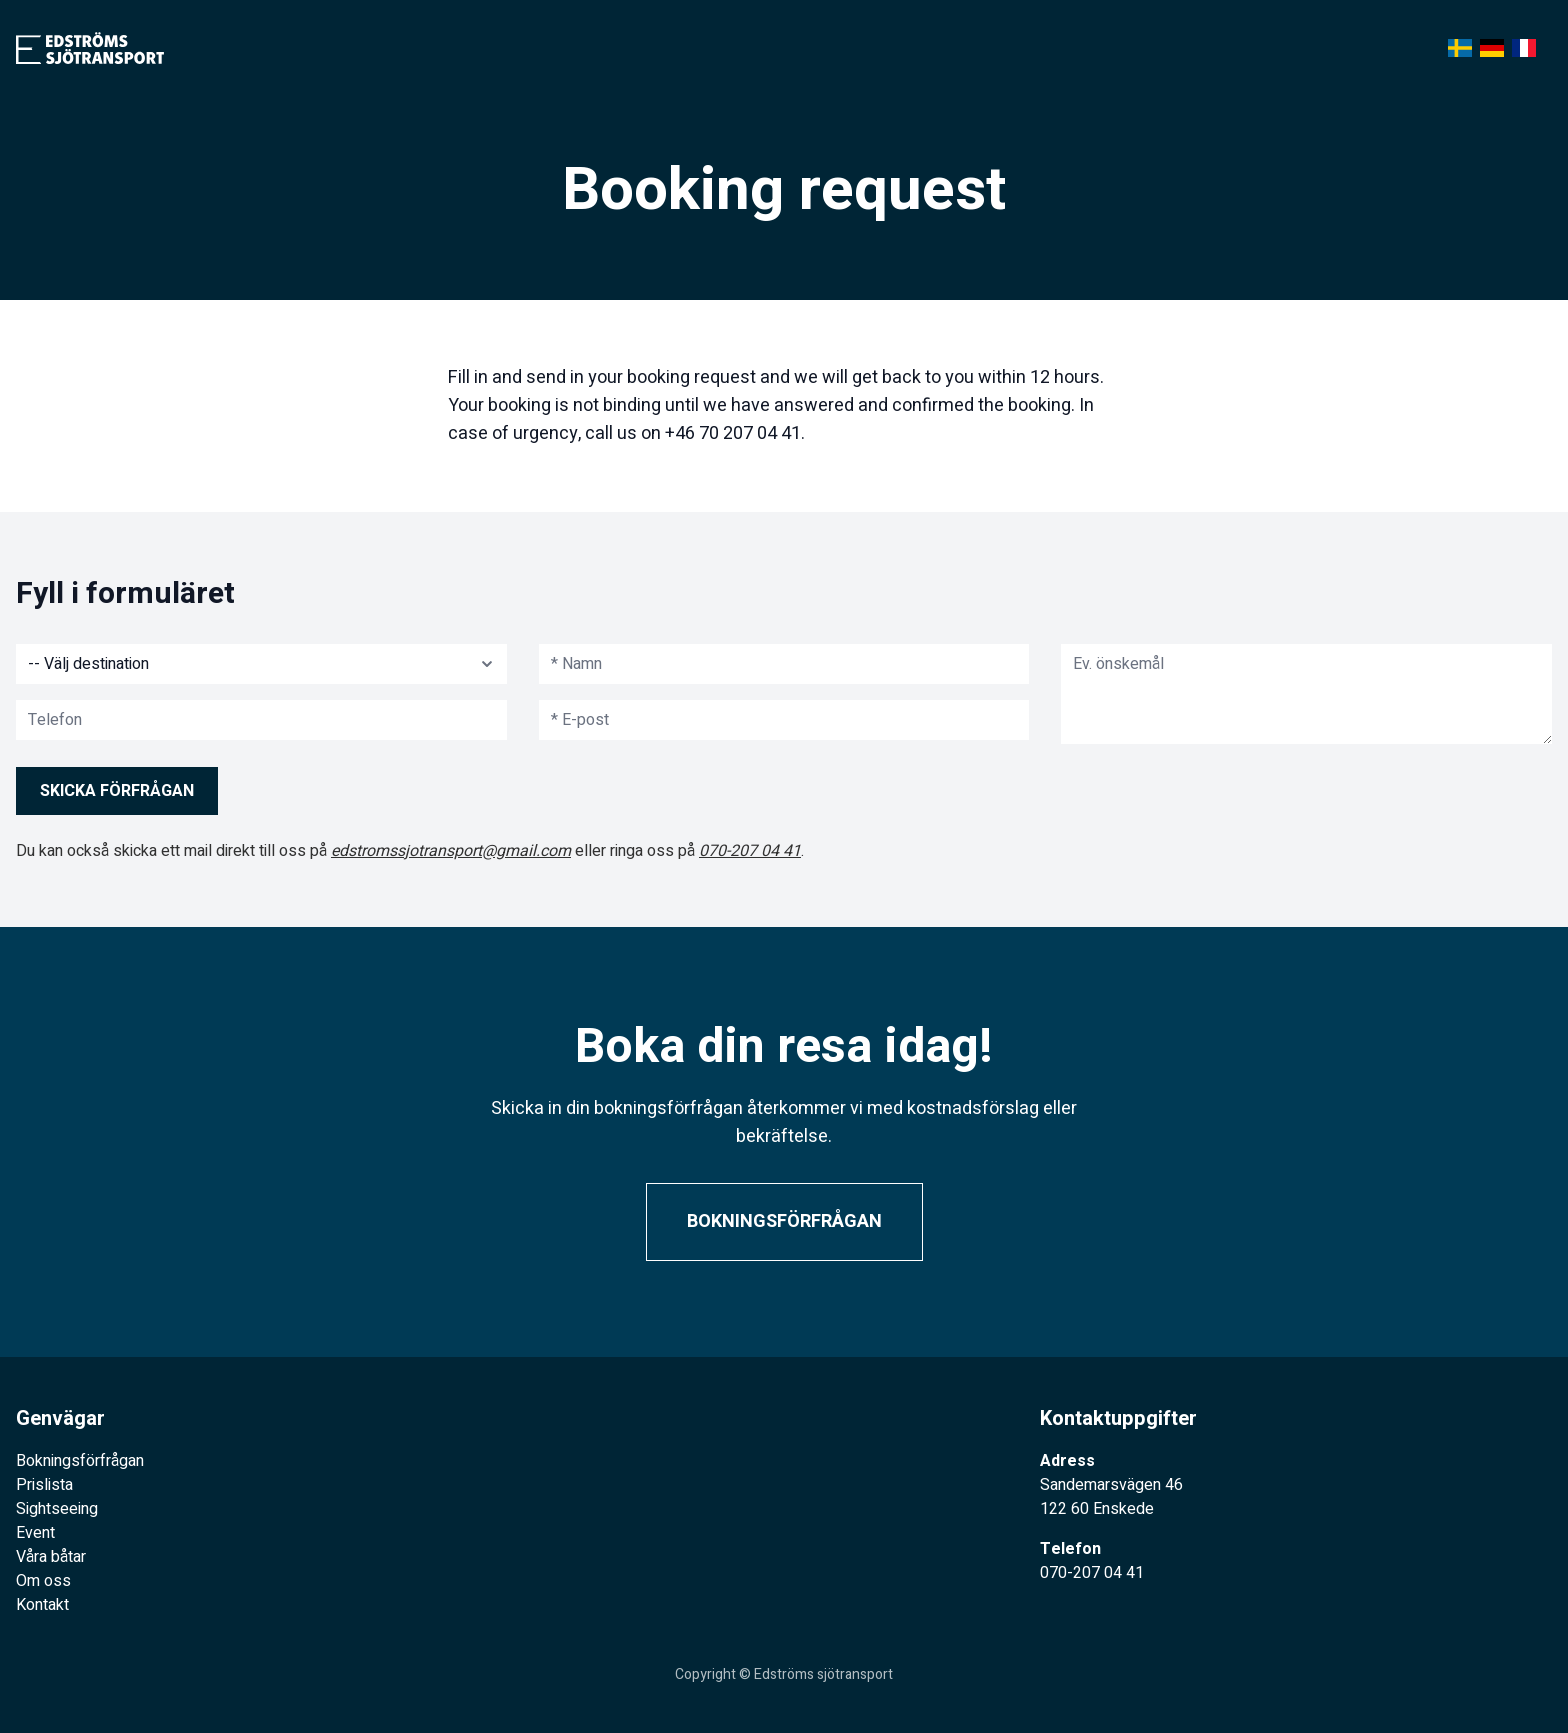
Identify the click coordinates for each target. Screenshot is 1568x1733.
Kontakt (42, 1605)
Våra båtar (51, 1557)
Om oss (43, 1581)
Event (35, 1533)
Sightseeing (57, 1509)
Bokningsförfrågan (784, 1221)
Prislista (44, 1485)
